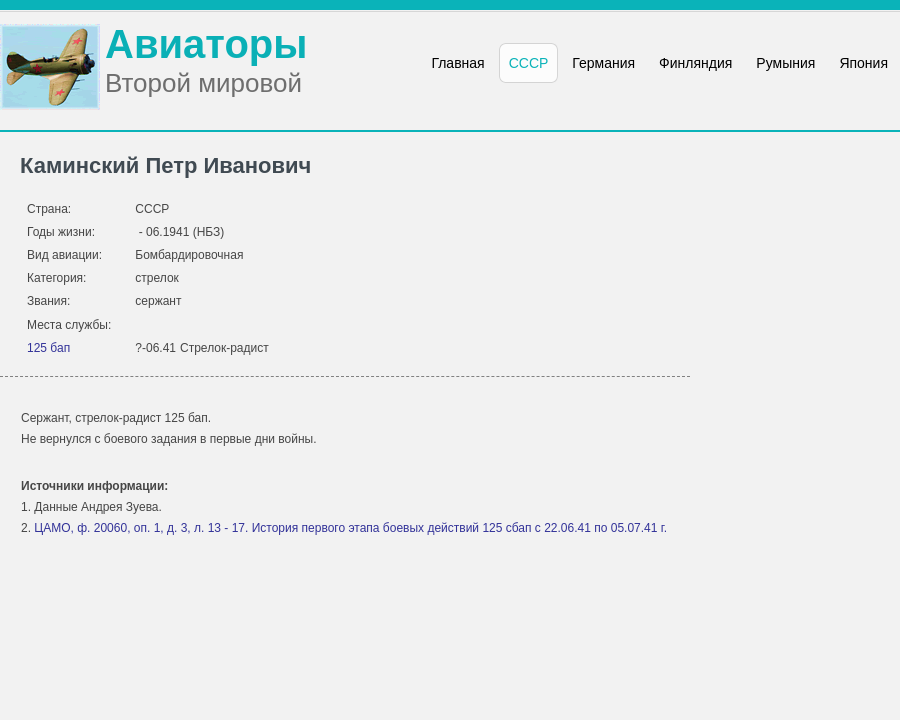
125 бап (48, 348)
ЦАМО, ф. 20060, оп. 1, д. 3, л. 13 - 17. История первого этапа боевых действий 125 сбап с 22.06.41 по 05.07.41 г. (350, 528)
